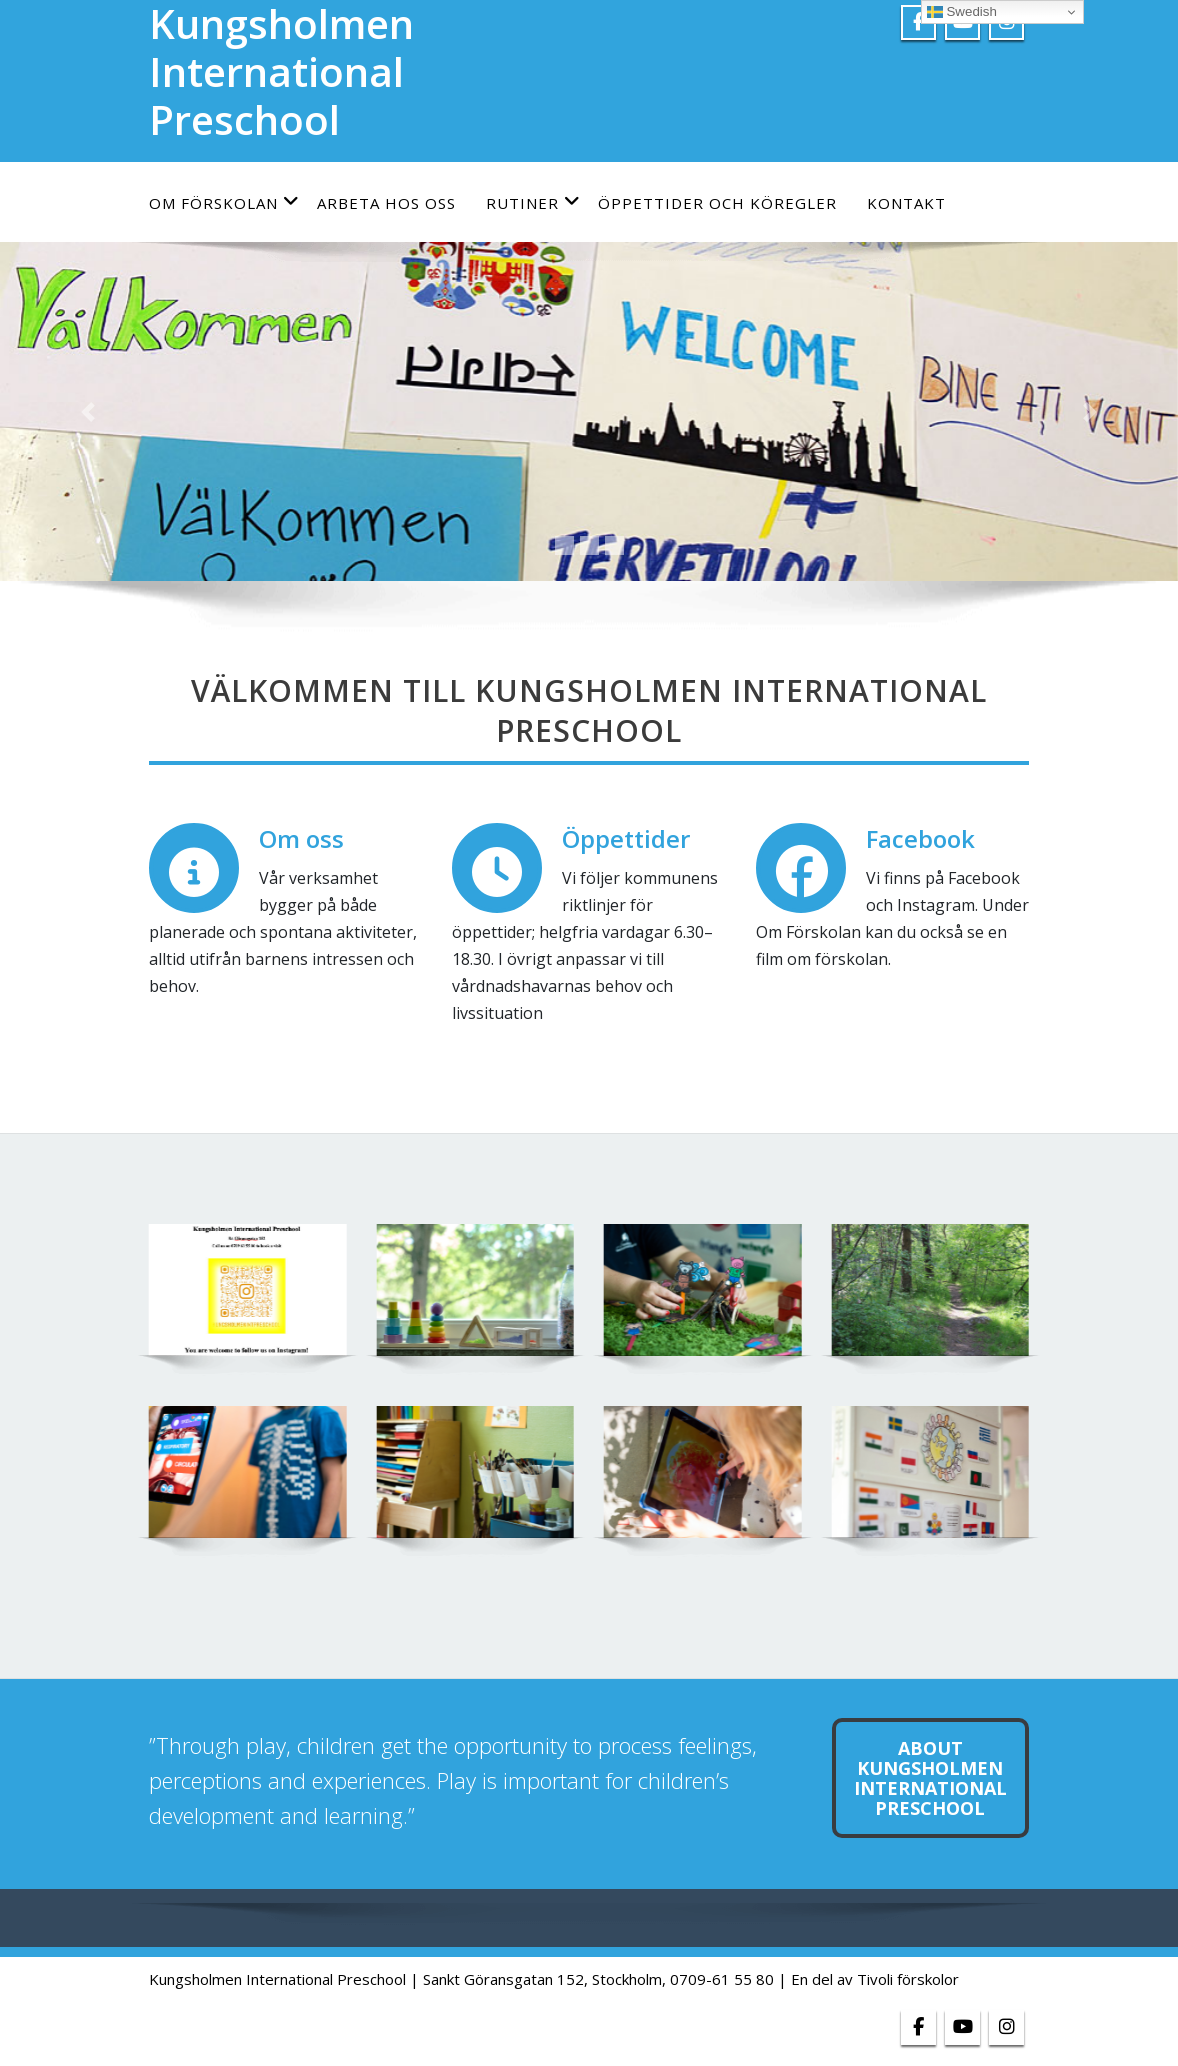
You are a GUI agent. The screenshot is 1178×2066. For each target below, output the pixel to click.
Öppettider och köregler (717, 203)
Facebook (920, 838)
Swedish (962, 12)
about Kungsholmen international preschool (930, 1778)
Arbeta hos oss (386, 203)
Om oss (301, 838)
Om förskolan (224, 202)
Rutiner (533, 202)
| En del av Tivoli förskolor (868, 1979)
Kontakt (906, 203)
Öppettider (626, 838)
